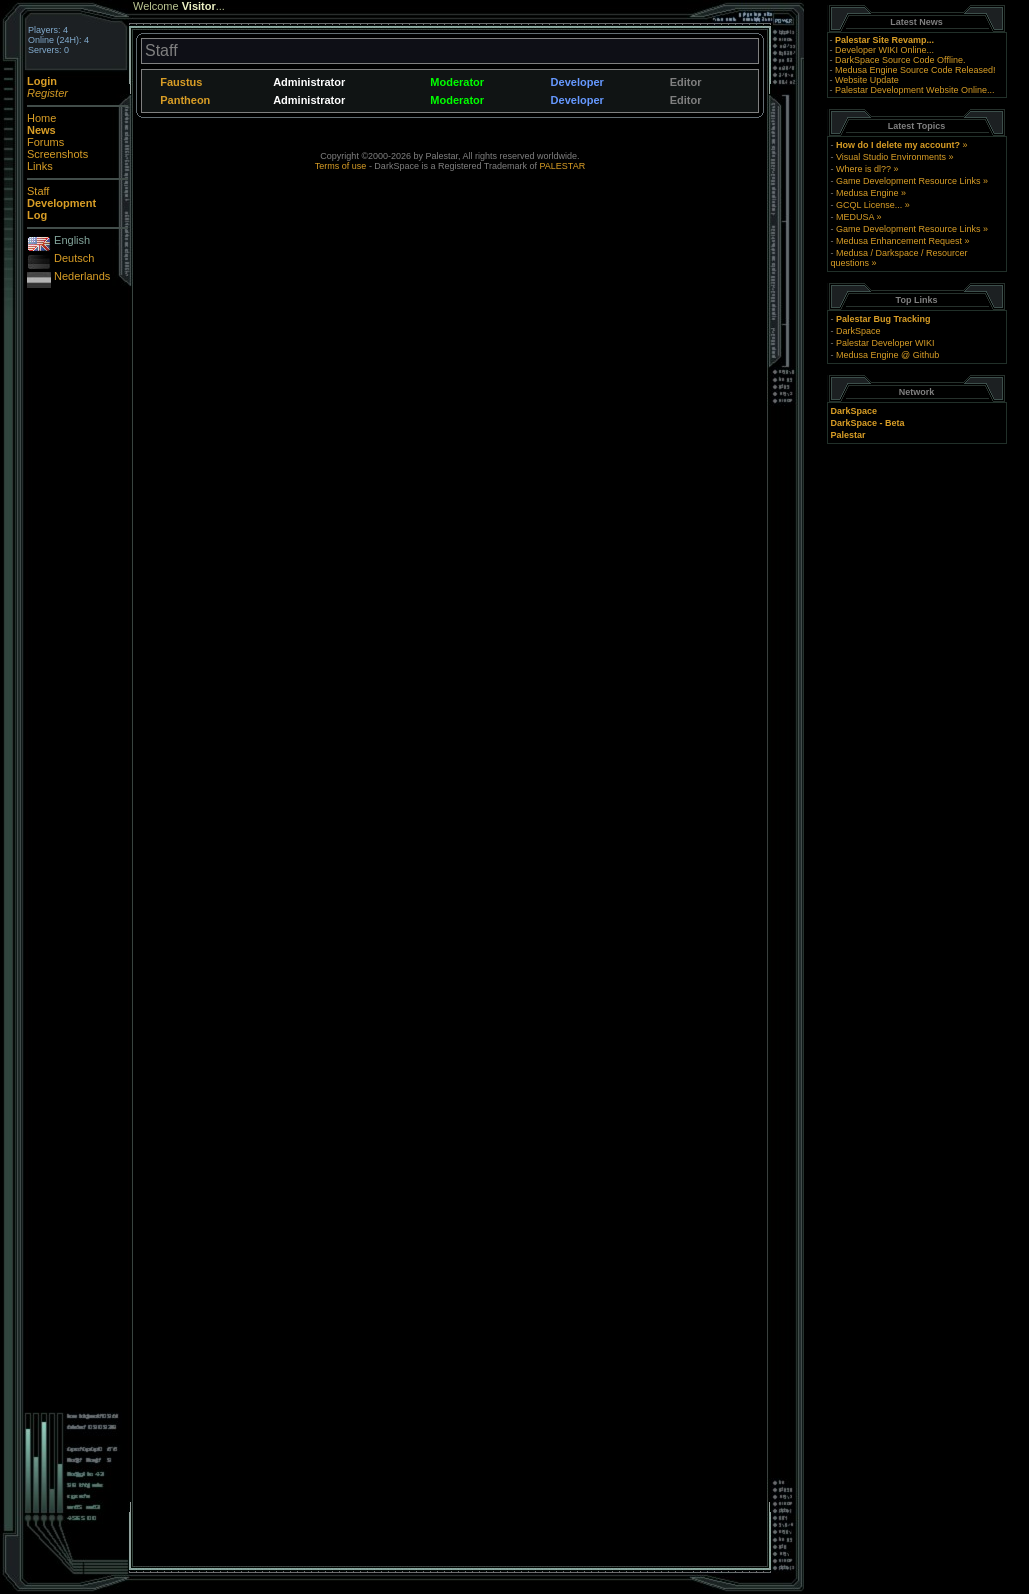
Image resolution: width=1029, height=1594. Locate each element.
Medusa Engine (867, 193)
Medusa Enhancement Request (899, 241)
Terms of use (341, 166)
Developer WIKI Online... (884, 50)
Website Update (867, 80)
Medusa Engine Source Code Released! (915, 70)
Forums (45, 142)
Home (41, 118)
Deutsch (74, 258)
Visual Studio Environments (891, 157)
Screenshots (57, 154)
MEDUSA (855, 217)
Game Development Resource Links (908, 181)
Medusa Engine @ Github (887, 355)
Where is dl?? (863, 169)
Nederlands (82, 276)
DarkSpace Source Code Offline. (900, 60)
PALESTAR (562, 166)
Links (40, 166)
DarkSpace (858, 331)
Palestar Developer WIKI (885, 343)
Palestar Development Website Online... (914, 90)
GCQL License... (869, 205)
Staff (38, 191)
